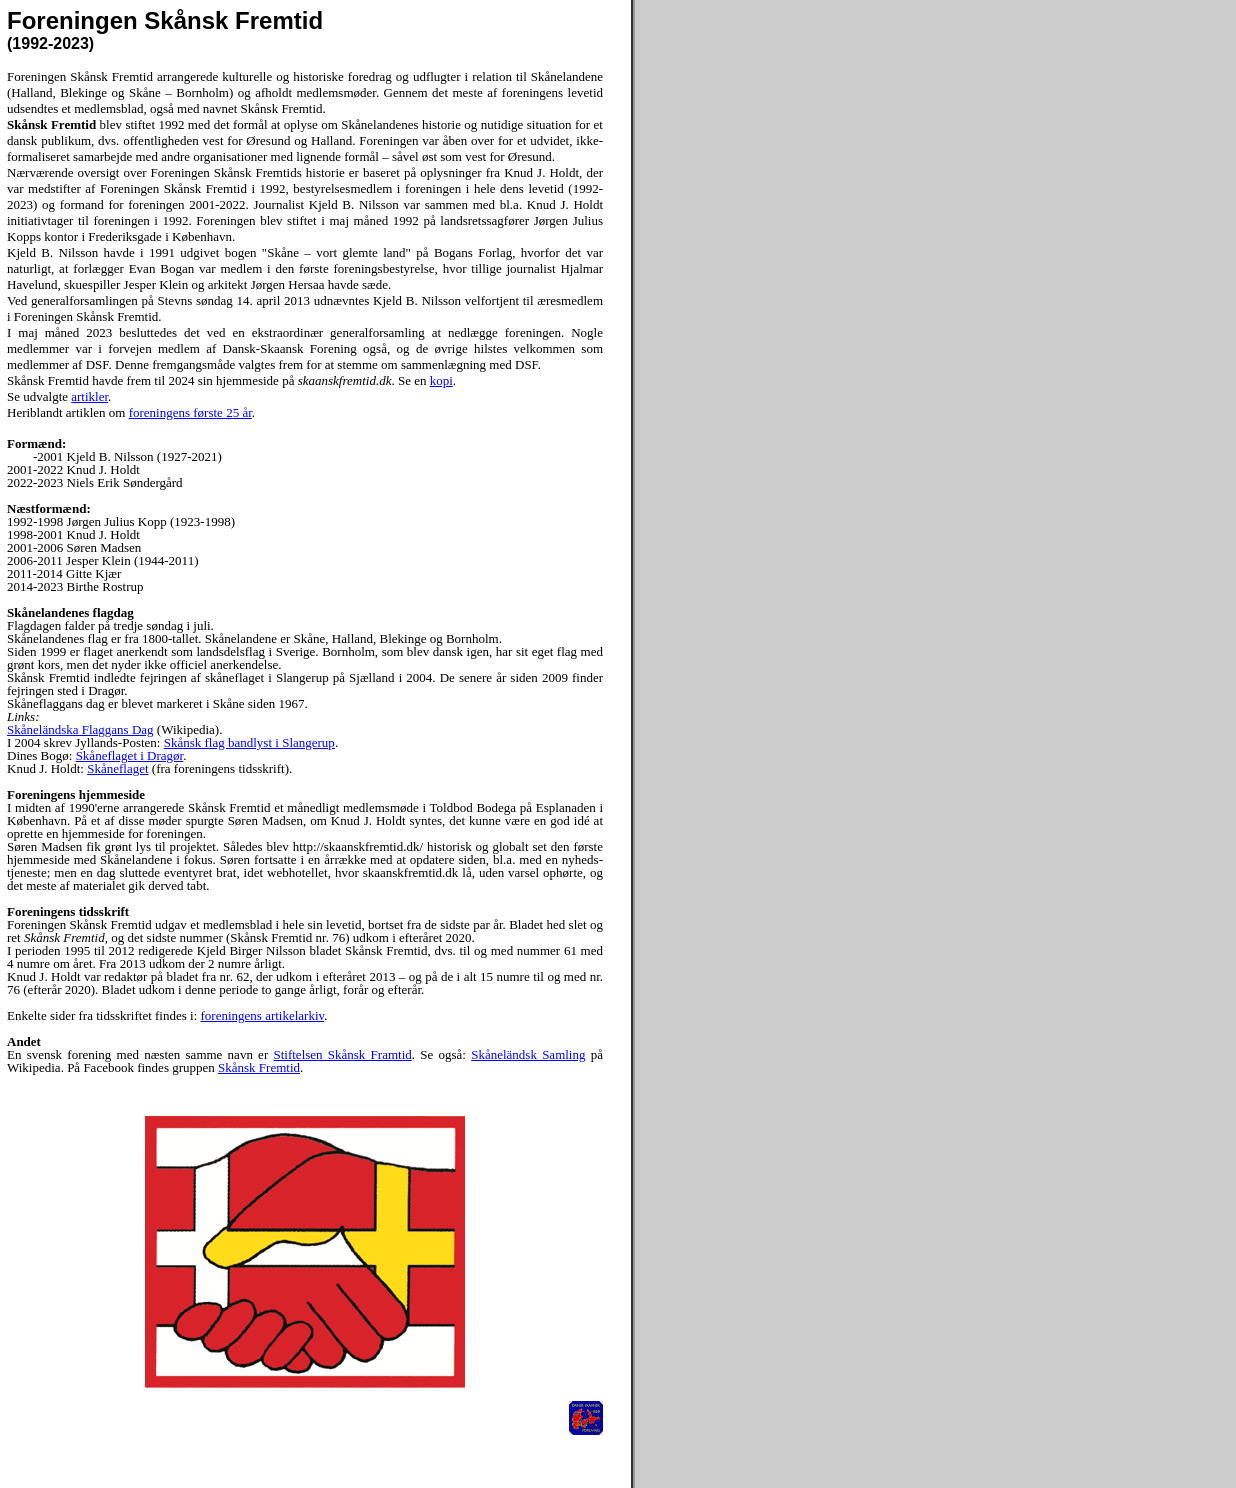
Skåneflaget (117, 768)
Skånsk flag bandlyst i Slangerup (249, 742)
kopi (441, 380)
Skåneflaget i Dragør (130, 755)
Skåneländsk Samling (528, 1054)
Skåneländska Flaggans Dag (80, 729)
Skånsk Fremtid (259, 1067)
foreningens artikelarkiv (263, 1015)
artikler (89, 396)
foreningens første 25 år (190, 412)
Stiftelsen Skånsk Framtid (342, 1054)
